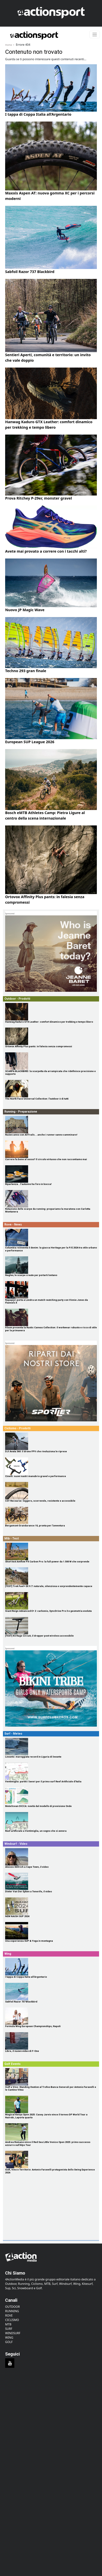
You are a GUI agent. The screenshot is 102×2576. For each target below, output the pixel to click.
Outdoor (12, 2307)
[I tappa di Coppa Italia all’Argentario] (51, 1966)
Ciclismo (12, 2320)
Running (12, 2311)
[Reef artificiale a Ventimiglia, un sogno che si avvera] (51, 1821)
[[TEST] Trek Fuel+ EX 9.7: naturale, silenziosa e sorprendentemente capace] (51, 1576)
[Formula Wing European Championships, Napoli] (51, 2016)
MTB (8, 2324)
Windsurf (12, 2333)
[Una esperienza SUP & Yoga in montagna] (51, 1930)
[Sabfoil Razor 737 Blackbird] (51, 1991)
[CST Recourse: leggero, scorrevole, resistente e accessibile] (51, 1490)
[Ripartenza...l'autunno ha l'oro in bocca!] (51, 1174)
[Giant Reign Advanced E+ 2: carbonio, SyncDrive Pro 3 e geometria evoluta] (51, 1601)
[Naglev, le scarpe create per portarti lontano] (51, 1265)
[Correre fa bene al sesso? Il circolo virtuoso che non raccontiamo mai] (51, 1149)
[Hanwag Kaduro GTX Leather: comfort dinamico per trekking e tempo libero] (51, 1011)
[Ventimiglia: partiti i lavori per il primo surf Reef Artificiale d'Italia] (51, 1771)
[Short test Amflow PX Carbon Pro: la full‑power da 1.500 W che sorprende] (51, 1551)
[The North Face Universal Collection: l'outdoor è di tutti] (51, 1088)
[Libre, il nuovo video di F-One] (51, 2041)
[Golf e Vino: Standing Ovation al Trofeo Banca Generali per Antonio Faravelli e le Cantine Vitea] (51, 2077)
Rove (9, 2315)
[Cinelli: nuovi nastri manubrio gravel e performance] (51, 1466)
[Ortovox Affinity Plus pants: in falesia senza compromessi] (51, 1036)
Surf (8, 2329)
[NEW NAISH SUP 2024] (51, 1906)
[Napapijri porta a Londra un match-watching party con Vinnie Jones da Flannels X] (51, 1290)
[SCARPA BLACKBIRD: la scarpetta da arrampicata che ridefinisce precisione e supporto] (51, 1061)
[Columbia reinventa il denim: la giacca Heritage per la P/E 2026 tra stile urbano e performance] (51, 1237)
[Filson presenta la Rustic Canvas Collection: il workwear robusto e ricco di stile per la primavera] (51, 1317)
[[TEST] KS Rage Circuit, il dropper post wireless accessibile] (51, 1625)
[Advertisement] (32, 2215)
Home (8, 44)
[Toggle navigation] (95, 34)
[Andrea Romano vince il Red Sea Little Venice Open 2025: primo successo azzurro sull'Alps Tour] (51, 2132)
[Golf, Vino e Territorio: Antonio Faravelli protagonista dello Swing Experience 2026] (51, 2159)
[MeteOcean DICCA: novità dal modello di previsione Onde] (51, 1796)
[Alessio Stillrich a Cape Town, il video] (51, 1856)
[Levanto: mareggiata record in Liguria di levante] (51, 1746)
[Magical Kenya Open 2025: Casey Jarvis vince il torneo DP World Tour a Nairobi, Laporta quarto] (51, 2104)
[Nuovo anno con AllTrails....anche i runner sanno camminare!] (51, 1124)
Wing (9, 2337)
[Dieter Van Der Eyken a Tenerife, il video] (51, 1881)
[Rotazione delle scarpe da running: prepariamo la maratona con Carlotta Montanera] (51, 1198)
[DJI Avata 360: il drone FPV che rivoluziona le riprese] (51, 1441)
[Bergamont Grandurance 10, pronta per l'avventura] (51, 1515)
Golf (9, 2342)
